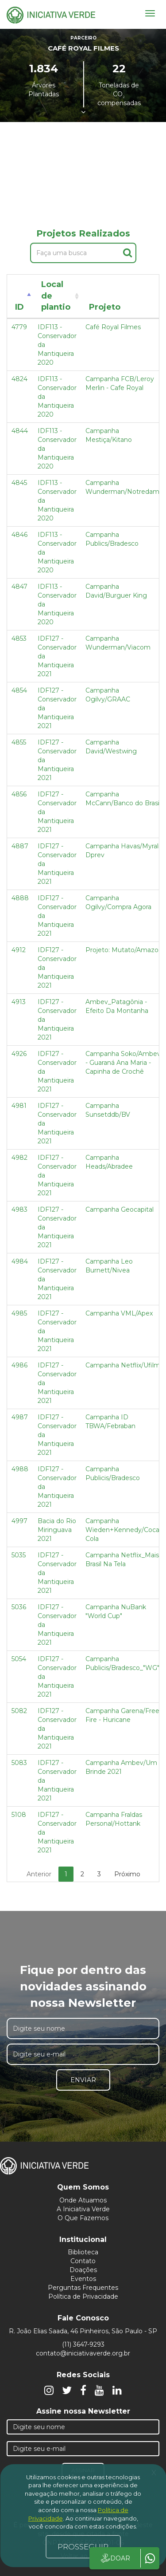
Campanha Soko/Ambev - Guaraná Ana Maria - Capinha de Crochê (123, 1062)
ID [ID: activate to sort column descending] (19, 307)
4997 (19, 1521)
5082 (19, 1711)
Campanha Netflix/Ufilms (124, 1365)
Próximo (127, 1874)
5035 (19, 1555)
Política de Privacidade (83, 2296)
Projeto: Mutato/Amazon (123, 950)
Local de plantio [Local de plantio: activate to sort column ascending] (55, 296)
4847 (19, 587)
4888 (20, 898)
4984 (20, 1261)
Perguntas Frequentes (83, 2288)
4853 (19, 638)
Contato (83, 2261)
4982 (19, 1158)
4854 (19, 690)
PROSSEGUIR (83, 2546)
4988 (20, 1469)
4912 (19, 950)
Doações (83, 2270)
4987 (20, 1417)
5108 (19, 1815)
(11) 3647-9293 (83, 2344)
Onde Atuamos (83, 2200)
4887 (20, 846)
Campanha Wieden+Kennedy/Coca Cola (122, 1530)
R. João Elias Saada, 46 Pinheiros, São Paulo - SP (83, 2331)
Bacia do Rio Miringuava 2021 (57, 1530)
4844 (20, 431)
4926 (19, 1054)
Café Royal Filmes (113, 327)
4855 (19, 742)
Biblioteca (83, 2252)
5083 (19, 1763)
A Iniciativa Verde (83, 2209)
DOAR (115, 2558)
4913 (19, 1002)
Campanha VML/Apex (119, 1313)
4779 (19, 327)
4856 (19, 794)
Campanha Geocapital (119, 1209)
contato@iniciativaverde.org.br (83, 2353)
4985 (19, 1313)
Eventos (83, 2279)
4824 (19, 379)
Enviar (83, 2080)
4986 (19, 1365)
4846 (19, 535)
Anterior (39, 1874)
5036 (19, 1607)
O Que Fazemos (83, 2218)
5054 (19, 1659)
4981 (19, 1106)
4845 (19, 483)
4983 (19, 1209)
